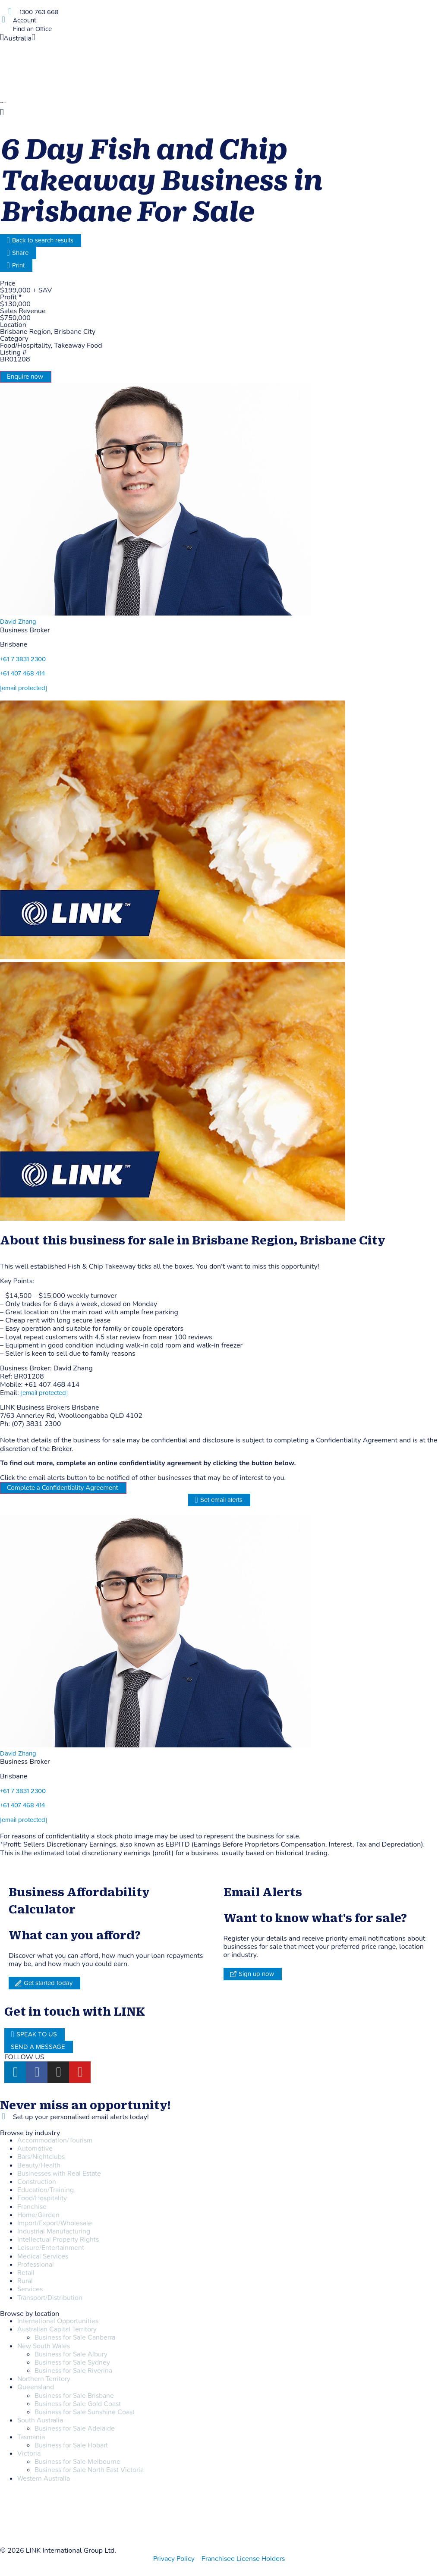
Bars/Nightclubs (41, 2156)
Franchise (32, 2206)
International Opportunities (57, 2321)
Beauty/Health (38, 2165)
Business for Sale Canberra (75, 2337)
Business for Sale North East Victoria (89, 2469)
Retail (26, 2272)
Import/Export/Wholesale (54, 2223)
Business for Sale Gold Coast (78, 2403)
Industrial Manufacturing (53, 2231)
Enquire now (25, 376)
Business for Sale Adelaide (75, 2428)
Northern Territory (43, 2378)
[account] (3, 19)
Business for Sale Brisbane (74, 2395)
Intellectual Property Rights (58, 2239)
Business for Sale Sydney (72, 2362)
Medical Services (42, 2256)
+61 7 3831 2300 (23, 659)
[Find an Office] (3, 28)
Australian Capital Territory (57, 2329)
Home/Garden (38, 2215)
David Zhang (18, 622)
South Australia (40, 2420)
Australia (17, 38)
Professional (35, 2264)
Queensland (35, 2387)
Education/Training (45, 2189)
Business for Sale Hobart (71, 2445)
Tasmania (31, 2437)
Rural (25, 2281)
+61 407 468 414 (22, 673)
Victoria (29, 2453)
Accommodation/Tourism (54, 2140)
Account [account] (24, 20)
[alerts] (3, 2116)
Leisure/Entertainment (50, 2247)
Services (30, 2289)
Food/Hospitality (42, 2198)
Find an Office (32, 29)
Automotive (35, 2148)
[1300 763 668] (9, 11)
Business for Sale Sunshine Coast (85, 2412)
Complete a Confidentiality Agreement (62, 1487)
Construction (36, 2181)
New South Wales (43, 2346)
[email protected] (44, 1393)
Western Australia (43, 2478)
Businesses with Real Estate (59, 2173)
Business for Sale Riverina (73, 2370)
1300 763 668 (39, 12)
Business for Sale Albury (71, 2354)
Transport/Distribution (49, 2297)
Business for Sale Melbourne (77, 2461)
